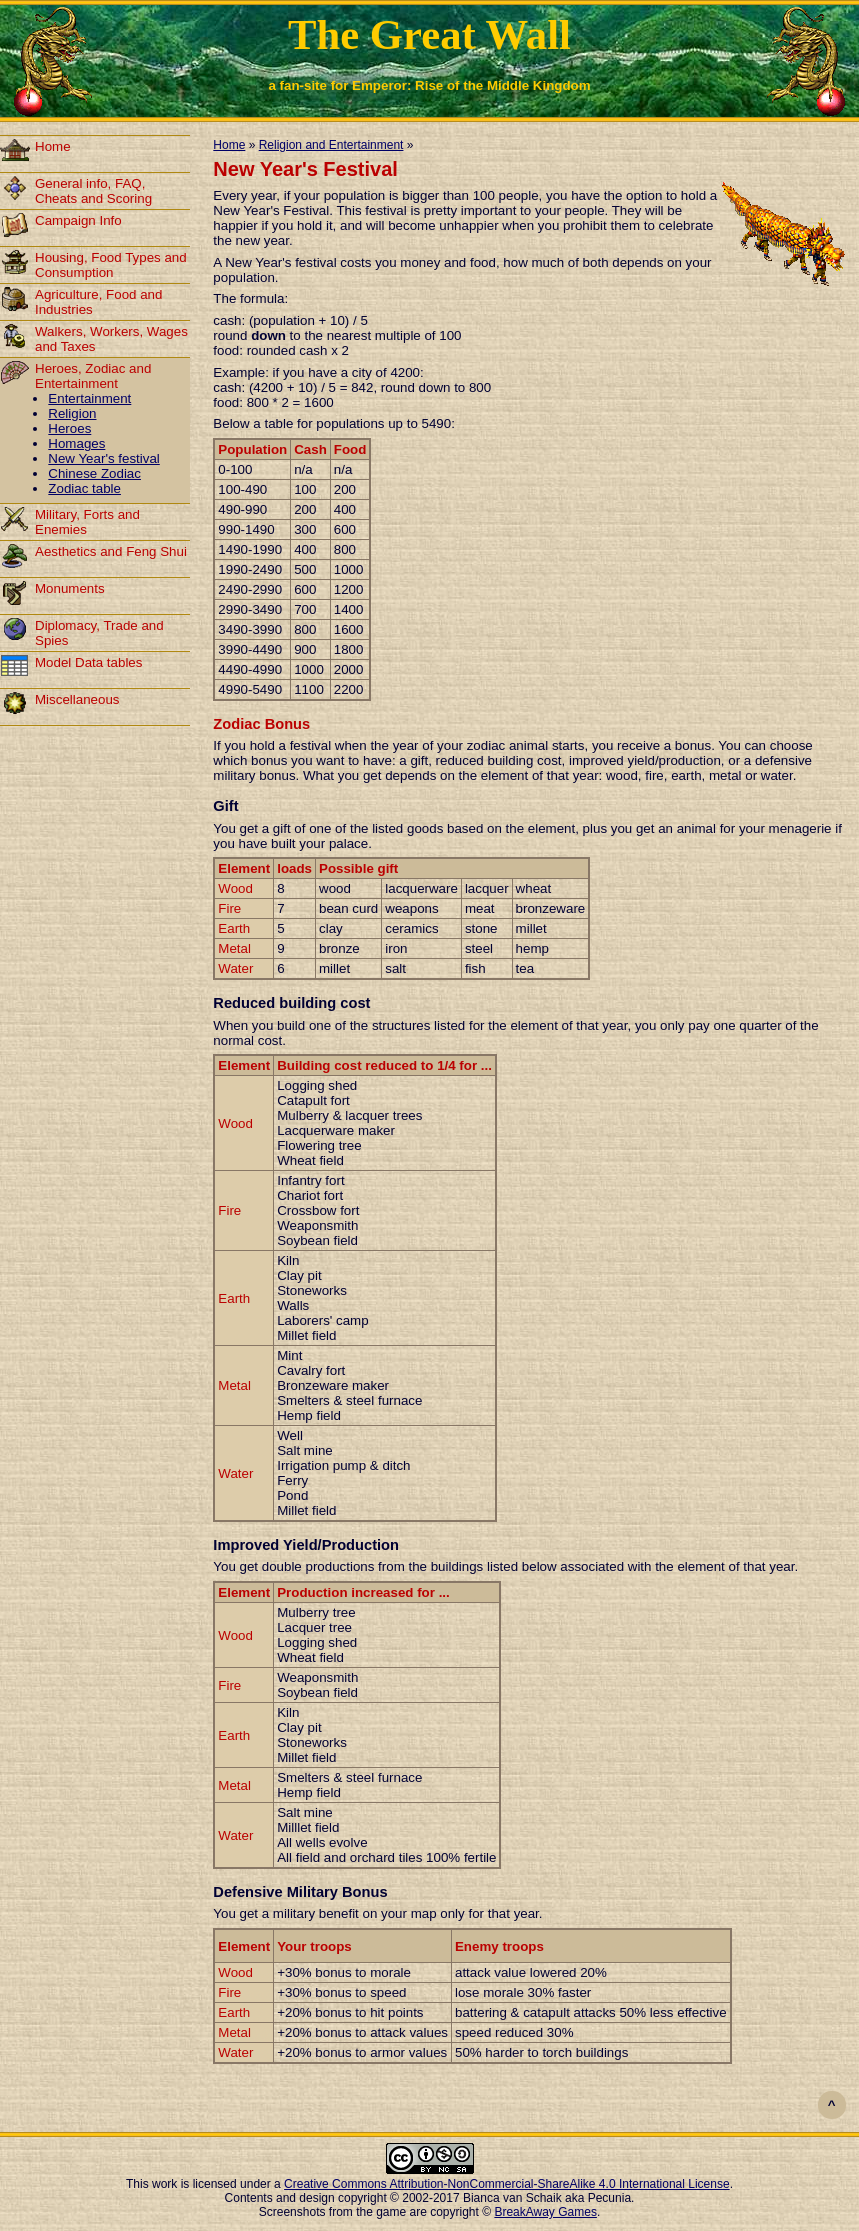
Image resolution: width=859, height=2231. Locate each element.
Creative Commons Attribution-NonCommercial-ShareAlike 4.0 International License (507, 2184)
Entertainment (89, 398)
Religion (72, 413)
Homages (76, 443)
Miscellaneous (77, 699)
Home (53, 146)
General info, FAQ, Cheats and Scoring (93, 191)
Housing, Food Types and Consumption (111, 265)
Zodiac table (84, 488)
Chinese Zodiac (94, 473)
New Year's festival (103, 458)
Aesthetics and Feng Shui (111, 551)
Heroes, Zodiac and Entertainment (93, 376)
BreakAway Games (545, 2212)
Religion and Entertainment (331, 145)
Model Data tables (88, 662)
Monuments (70, 588)
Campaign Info (78, 220)
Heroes (69, 428)
